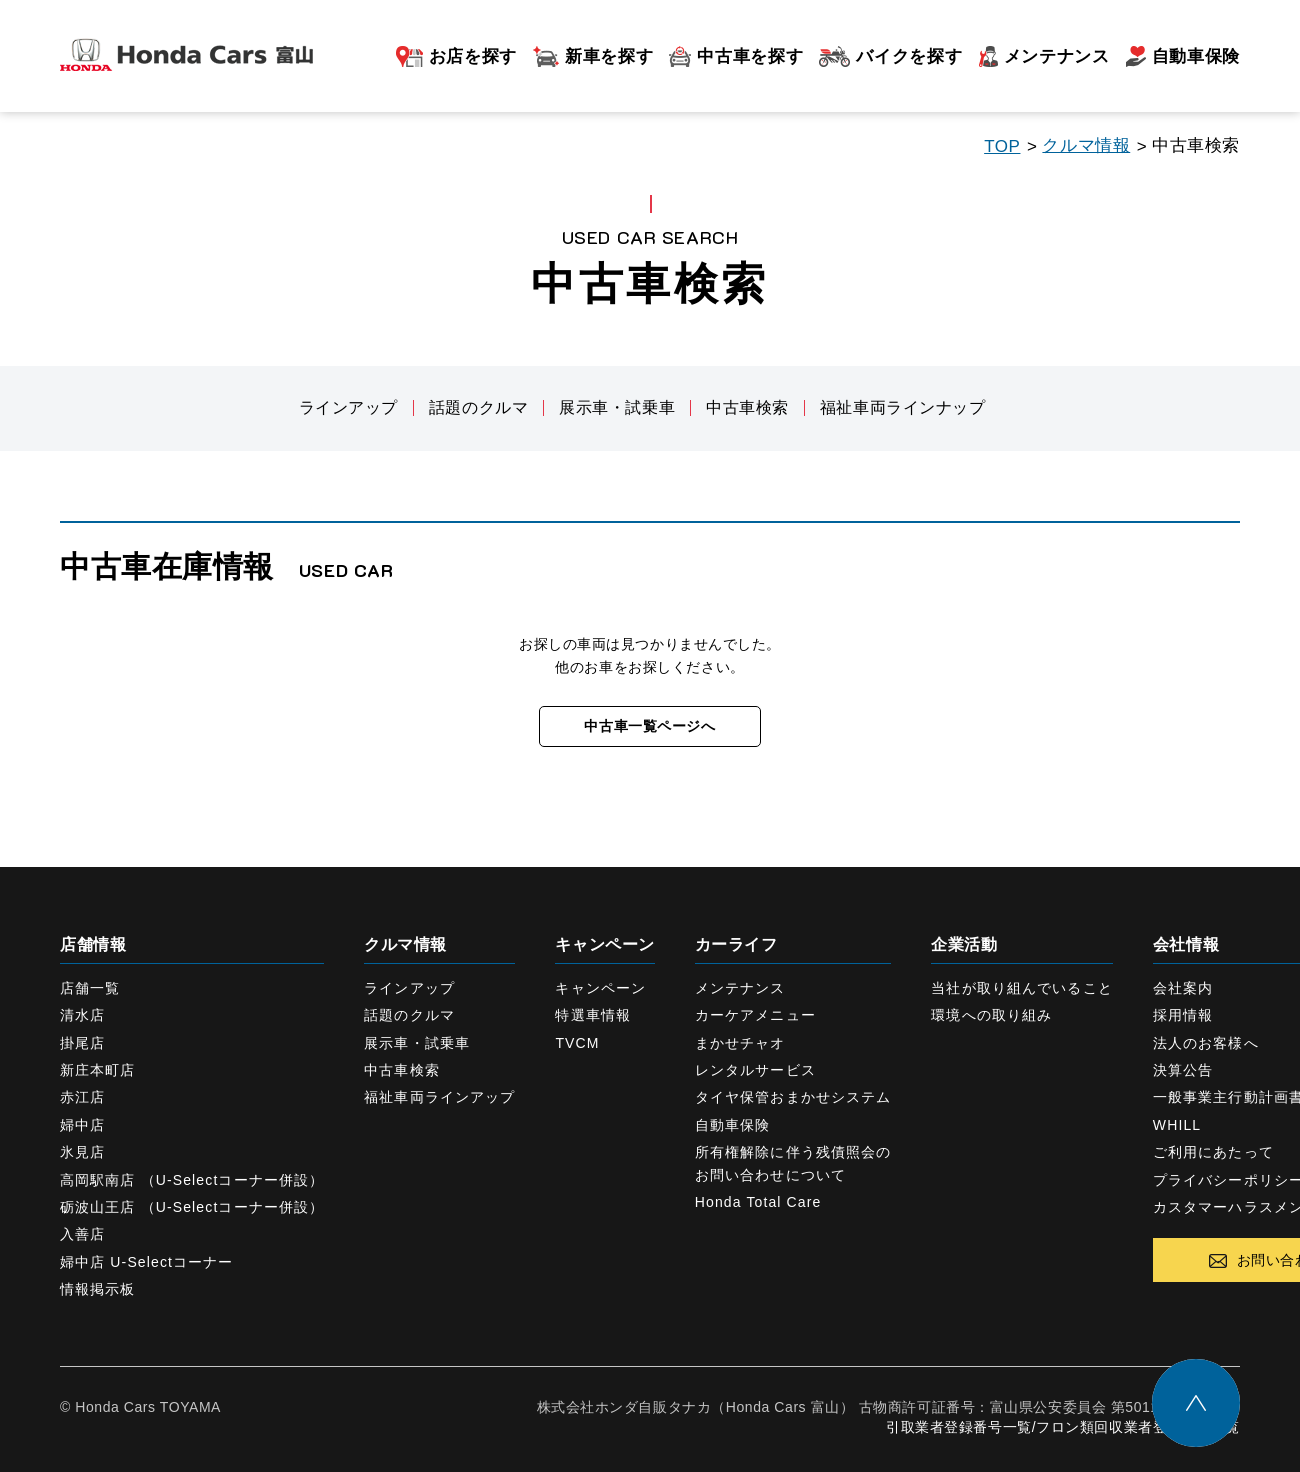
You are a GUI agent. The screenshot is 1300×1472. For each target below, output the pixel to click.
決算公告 (1183, 1070)
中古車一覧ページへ (649, 726)
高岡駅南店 (192, 1180)
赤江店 (82, 1097)
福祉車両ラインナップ (903, 407)
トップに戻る (1196, 1403)
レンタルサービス (755, 1070)
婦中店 (82, 1125)
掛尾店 (82, 1043)
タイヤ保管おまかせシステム (793, 1097)
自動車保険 (733, 1125)
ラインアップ (348, 407)
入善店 (82, 1234)
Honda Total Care (758, 1202)
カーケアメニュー (755, 1015)
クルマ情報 (1086, 145)
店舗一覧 (90, 988)
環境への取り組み (991, 1015)
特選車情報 (593, 1015)
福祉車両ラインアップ (439, 1097)
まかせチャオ (740, 1043)
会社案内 (1183, 988)
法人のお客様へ (1206, 1043)
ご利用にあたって (1213, 1152)
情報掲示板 (98, 1289)
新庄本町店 (98, 1070)
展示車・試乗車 (617, 407)
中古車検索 (747, 407)
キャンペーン (600, 988)
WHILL (1177, 1125)
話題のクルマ (478, 407)
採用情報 (1183, 1015)
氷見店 (82, 1152)
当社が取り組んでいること (1021, 988)
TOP (1002, 146)
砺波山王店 (192, 1207)
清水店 (82, 1015)
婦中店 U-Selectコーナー (147, 1262)
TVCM (577, 1043)
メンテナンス (740, 988)
